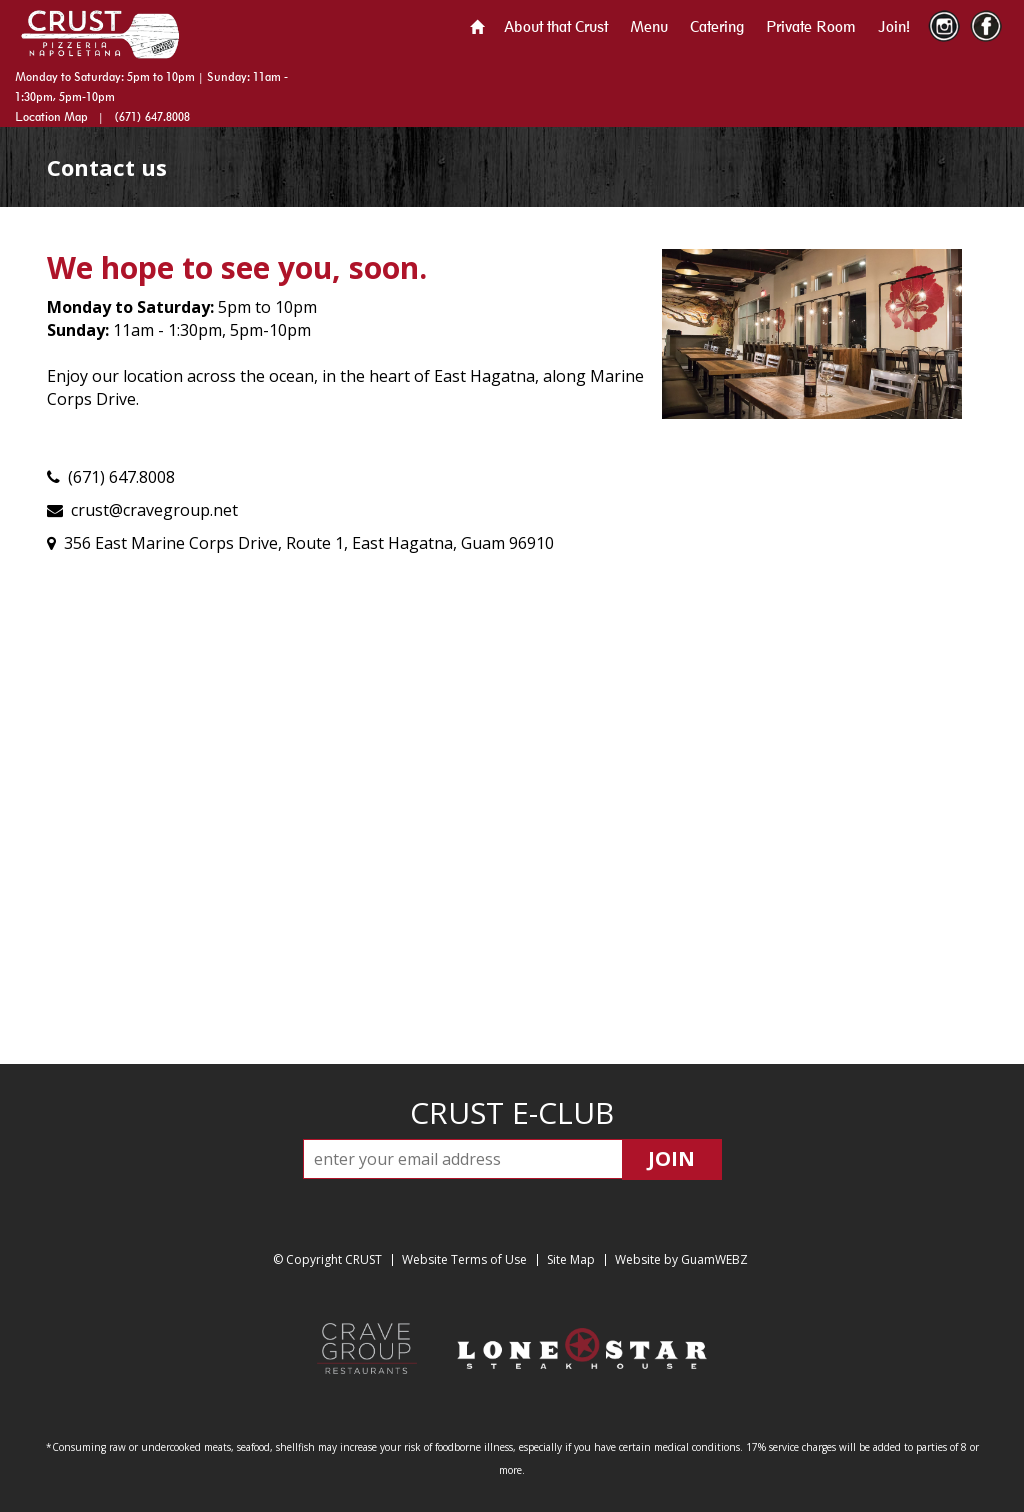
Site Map (571, 1259)
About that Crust (556, 26)
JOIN (671, 1158)
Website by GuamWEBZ (681, 1259)
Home (477, 27)
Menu (649, 26)
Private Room (811, 26)
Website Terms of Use (464, 1259)
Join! (894, 26)
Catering (717, 26)
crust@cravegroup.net (154, 510)
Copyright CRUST (334, 1259)
